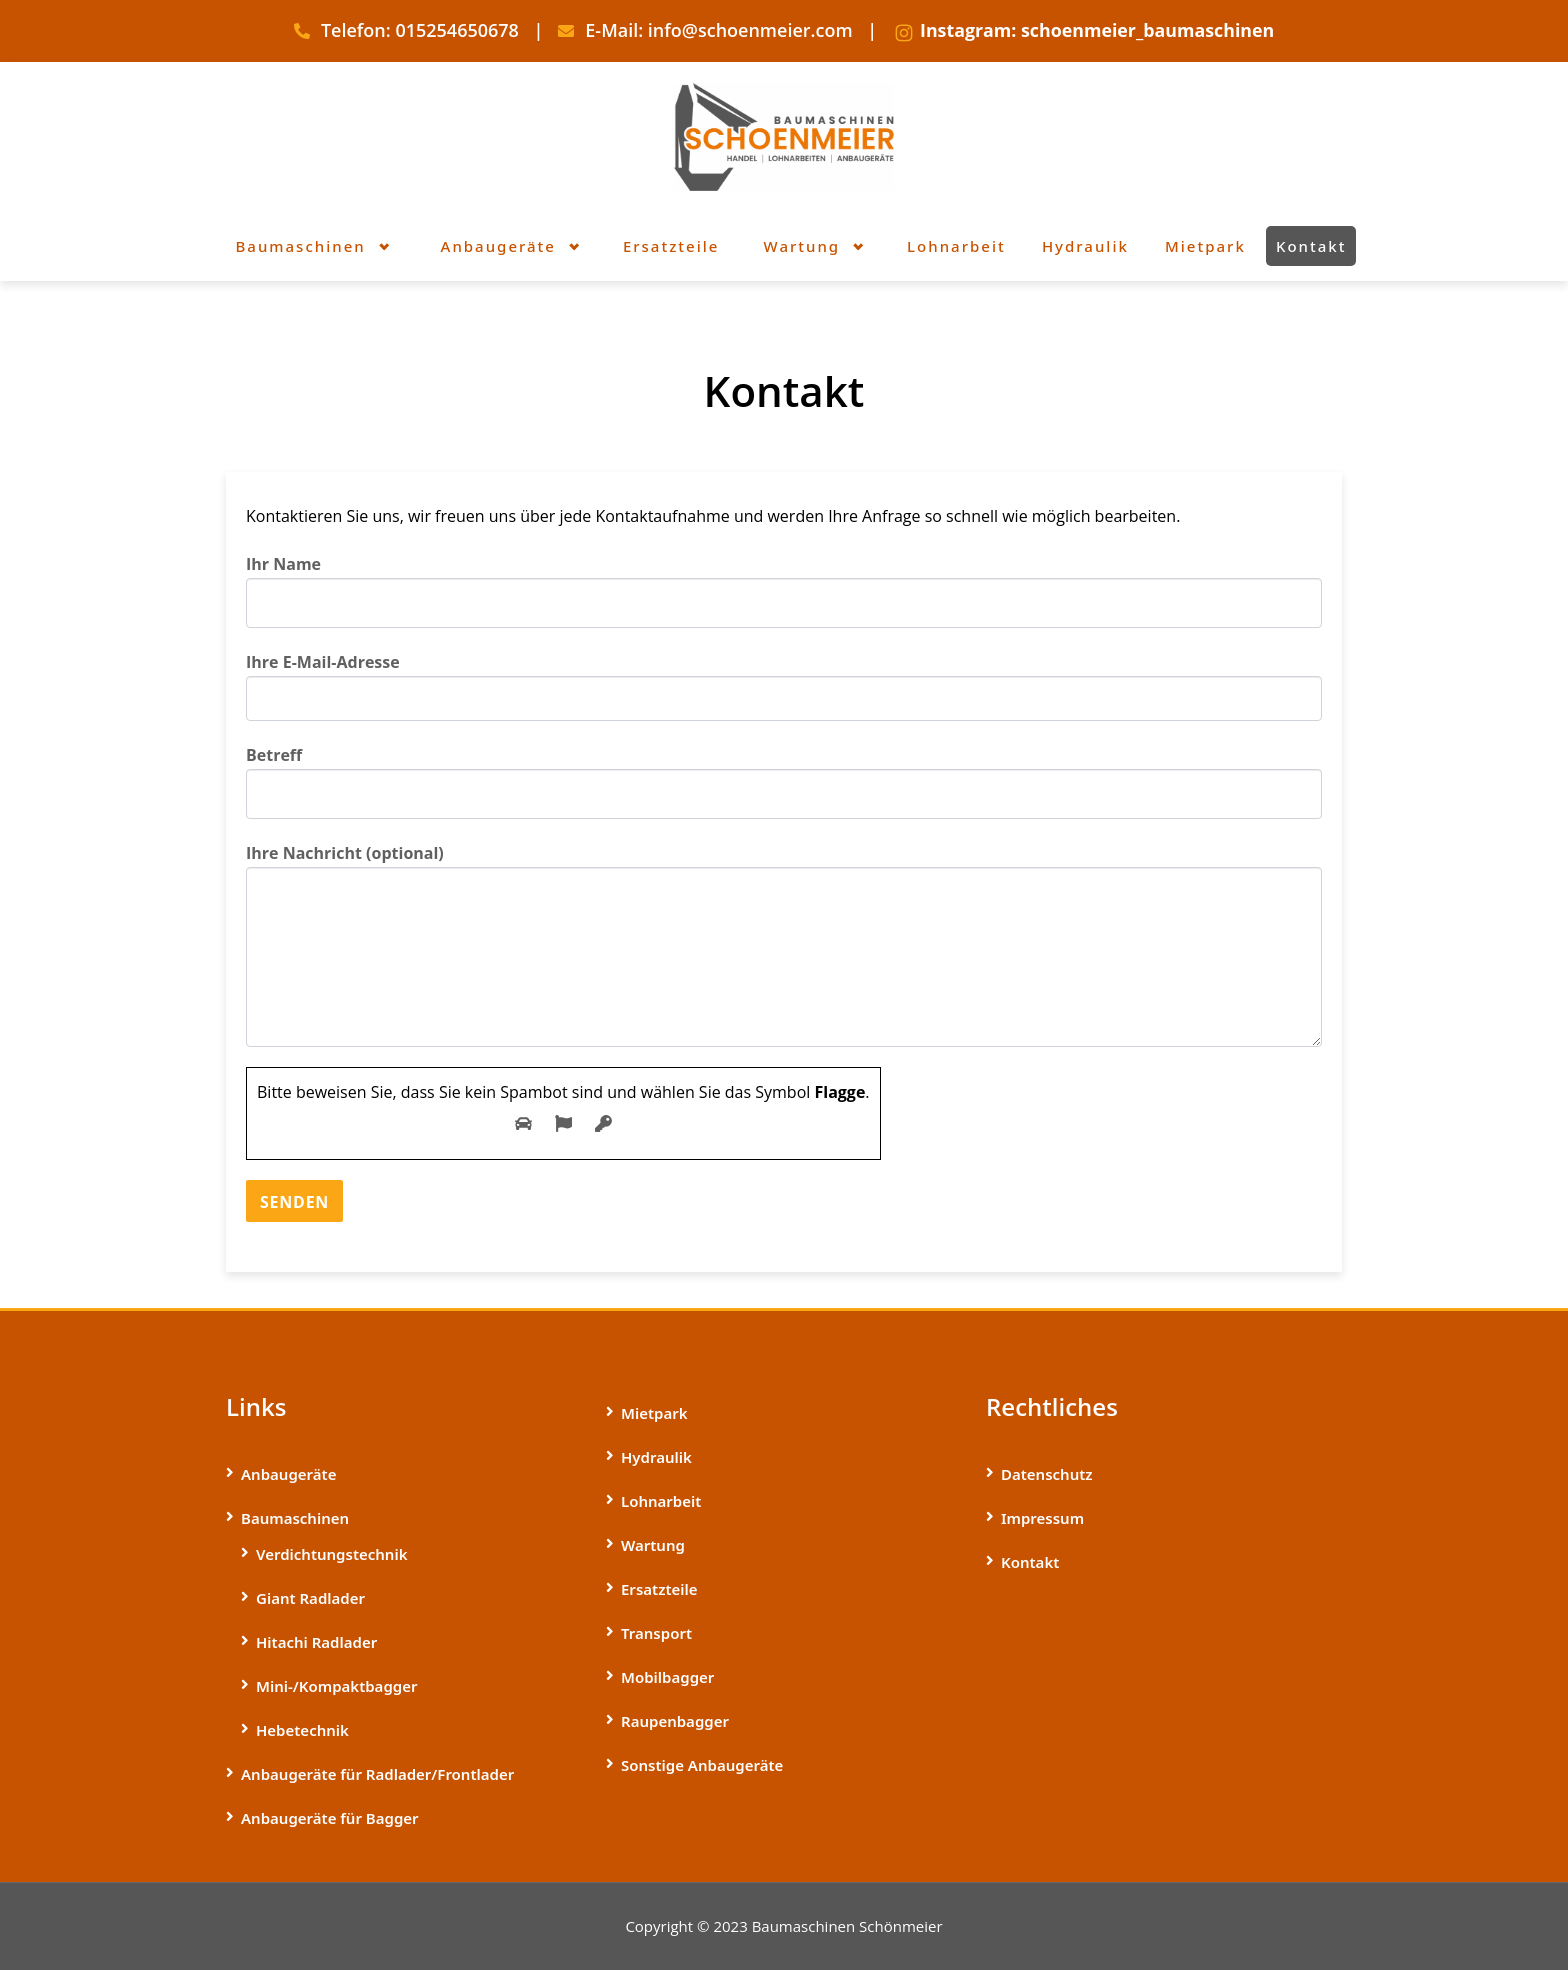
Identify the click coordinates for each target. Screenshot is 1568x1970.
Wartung (653, 1545)
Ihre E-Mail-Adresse (784, 686)
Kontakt (1030, 1562)
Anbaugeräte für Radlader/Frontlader (377, 1774)
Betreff (784, 781)
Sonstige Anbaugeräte (702, 1765)
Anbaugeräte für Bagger (330, 1818)
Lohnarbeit (661, 1501)
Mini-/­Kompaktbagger (336, 1686)
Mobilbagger (667, 1677)
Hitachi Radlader (316, 1642)
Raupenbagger (675, 1721)
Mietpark (654, 1413)
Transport (656, 1633)
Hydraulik (656, 1457)
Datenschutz (1047, 1474)
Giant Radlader (310, 1598)
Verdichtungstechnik (332, 1554)
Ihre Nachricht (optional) (784, 944)
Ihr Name (784, 590)
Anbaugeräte (288, 1474)
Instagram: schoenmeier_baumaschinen (1097, 30)
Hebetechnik (302, 1730)
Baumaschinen (295, 1518)
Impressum (1042, 1518)
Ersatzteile (659, 1589)
